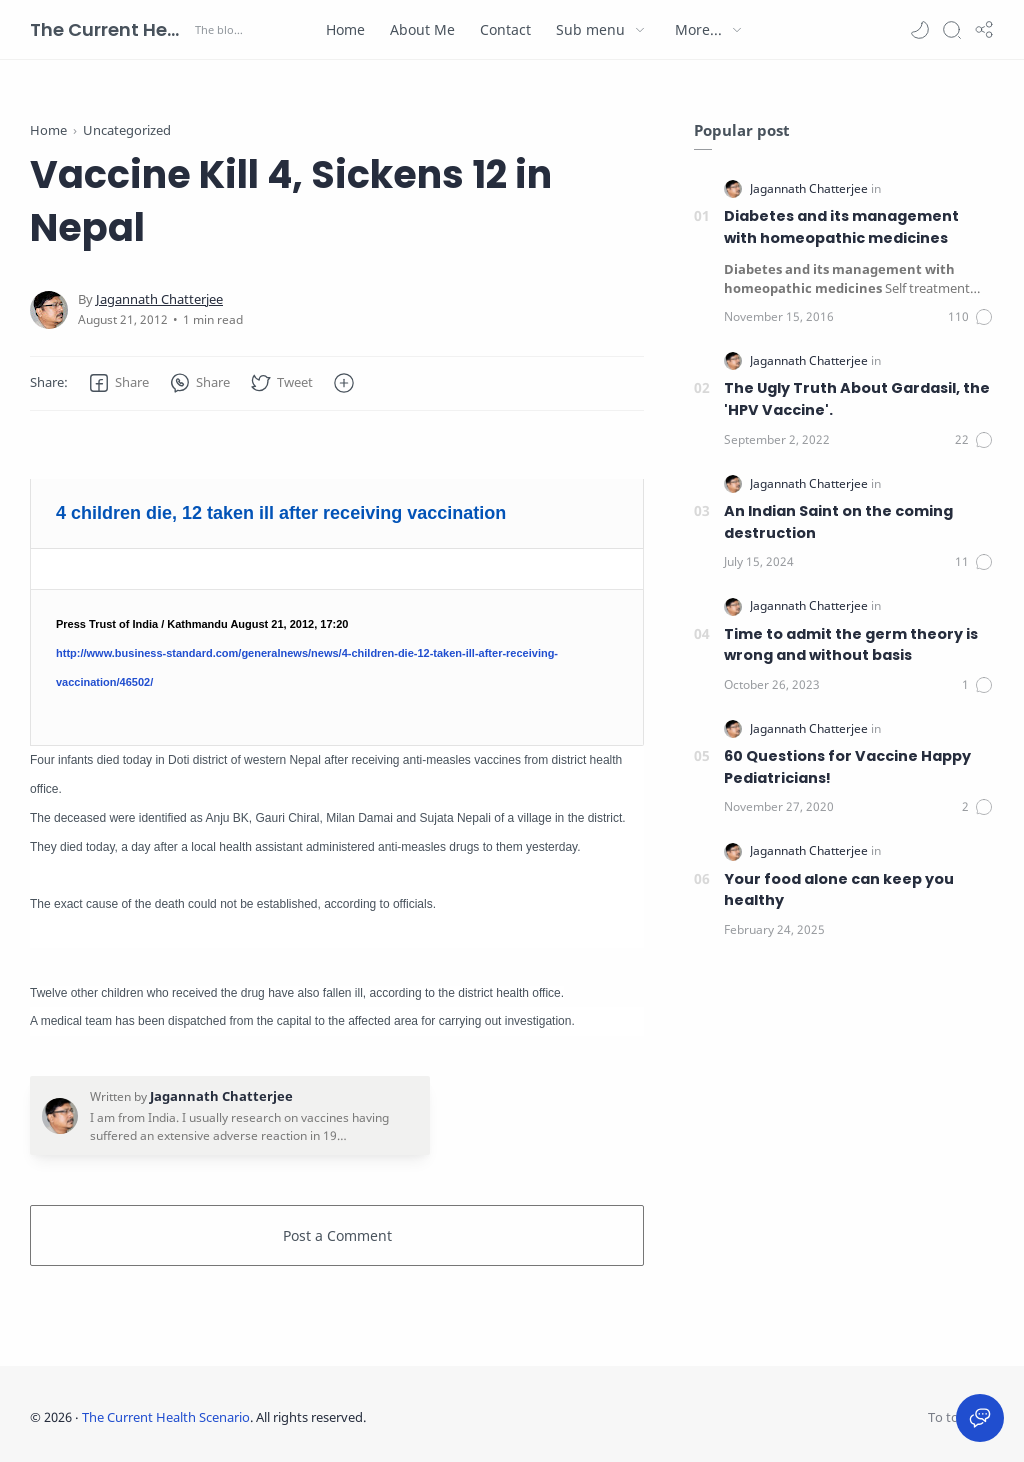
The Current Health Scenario (110, 29)
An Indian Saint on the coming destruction (838, 522)
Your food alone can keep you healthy (839, 890)
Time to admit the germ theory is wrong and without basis (851, 645)
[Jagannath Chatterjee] (159, 299)
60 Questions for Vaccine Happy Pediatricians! (847, 767)
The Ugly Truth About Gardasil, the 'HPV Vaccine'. (857, 399)
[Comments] (971, 317)
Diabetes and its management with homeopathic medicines (841, 227)
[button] (920, 30)
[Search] (952, 30)
